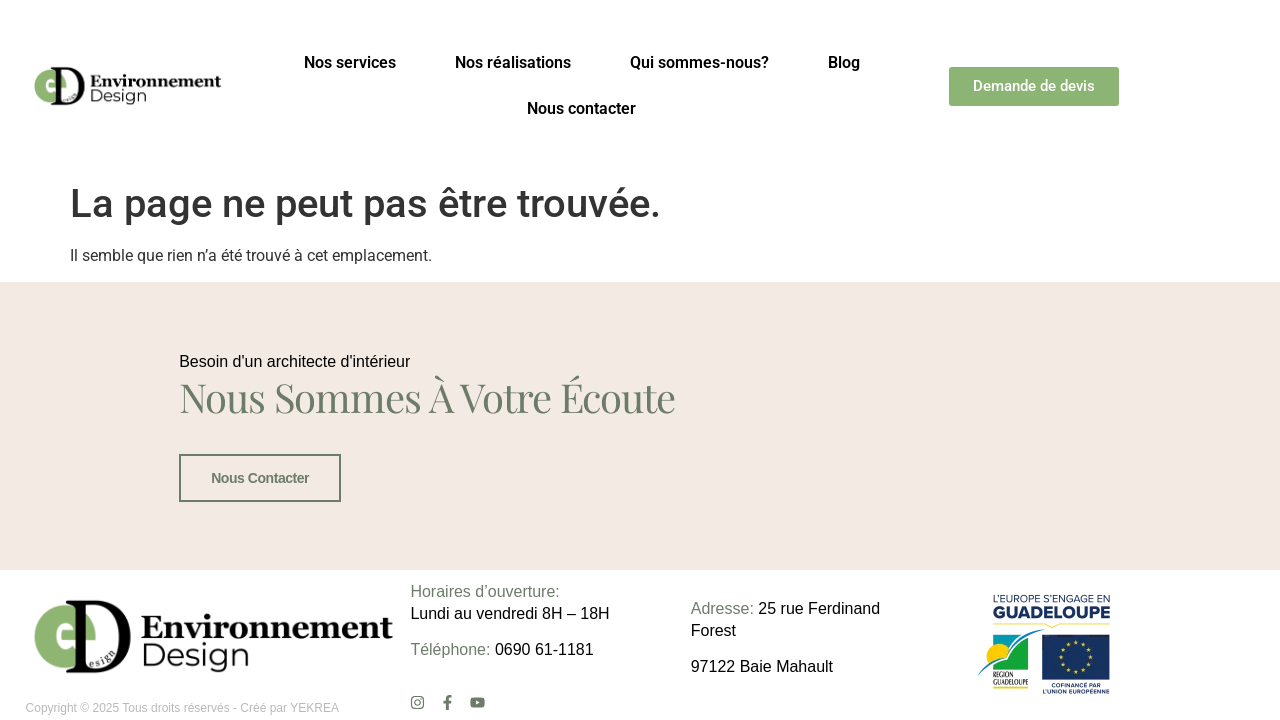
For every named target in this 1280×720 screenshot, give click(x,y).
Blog (844, 62)
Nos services (350, 62)
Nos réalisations (513, 62)
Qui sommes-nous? (699, 62)
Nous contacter (581, 108)
